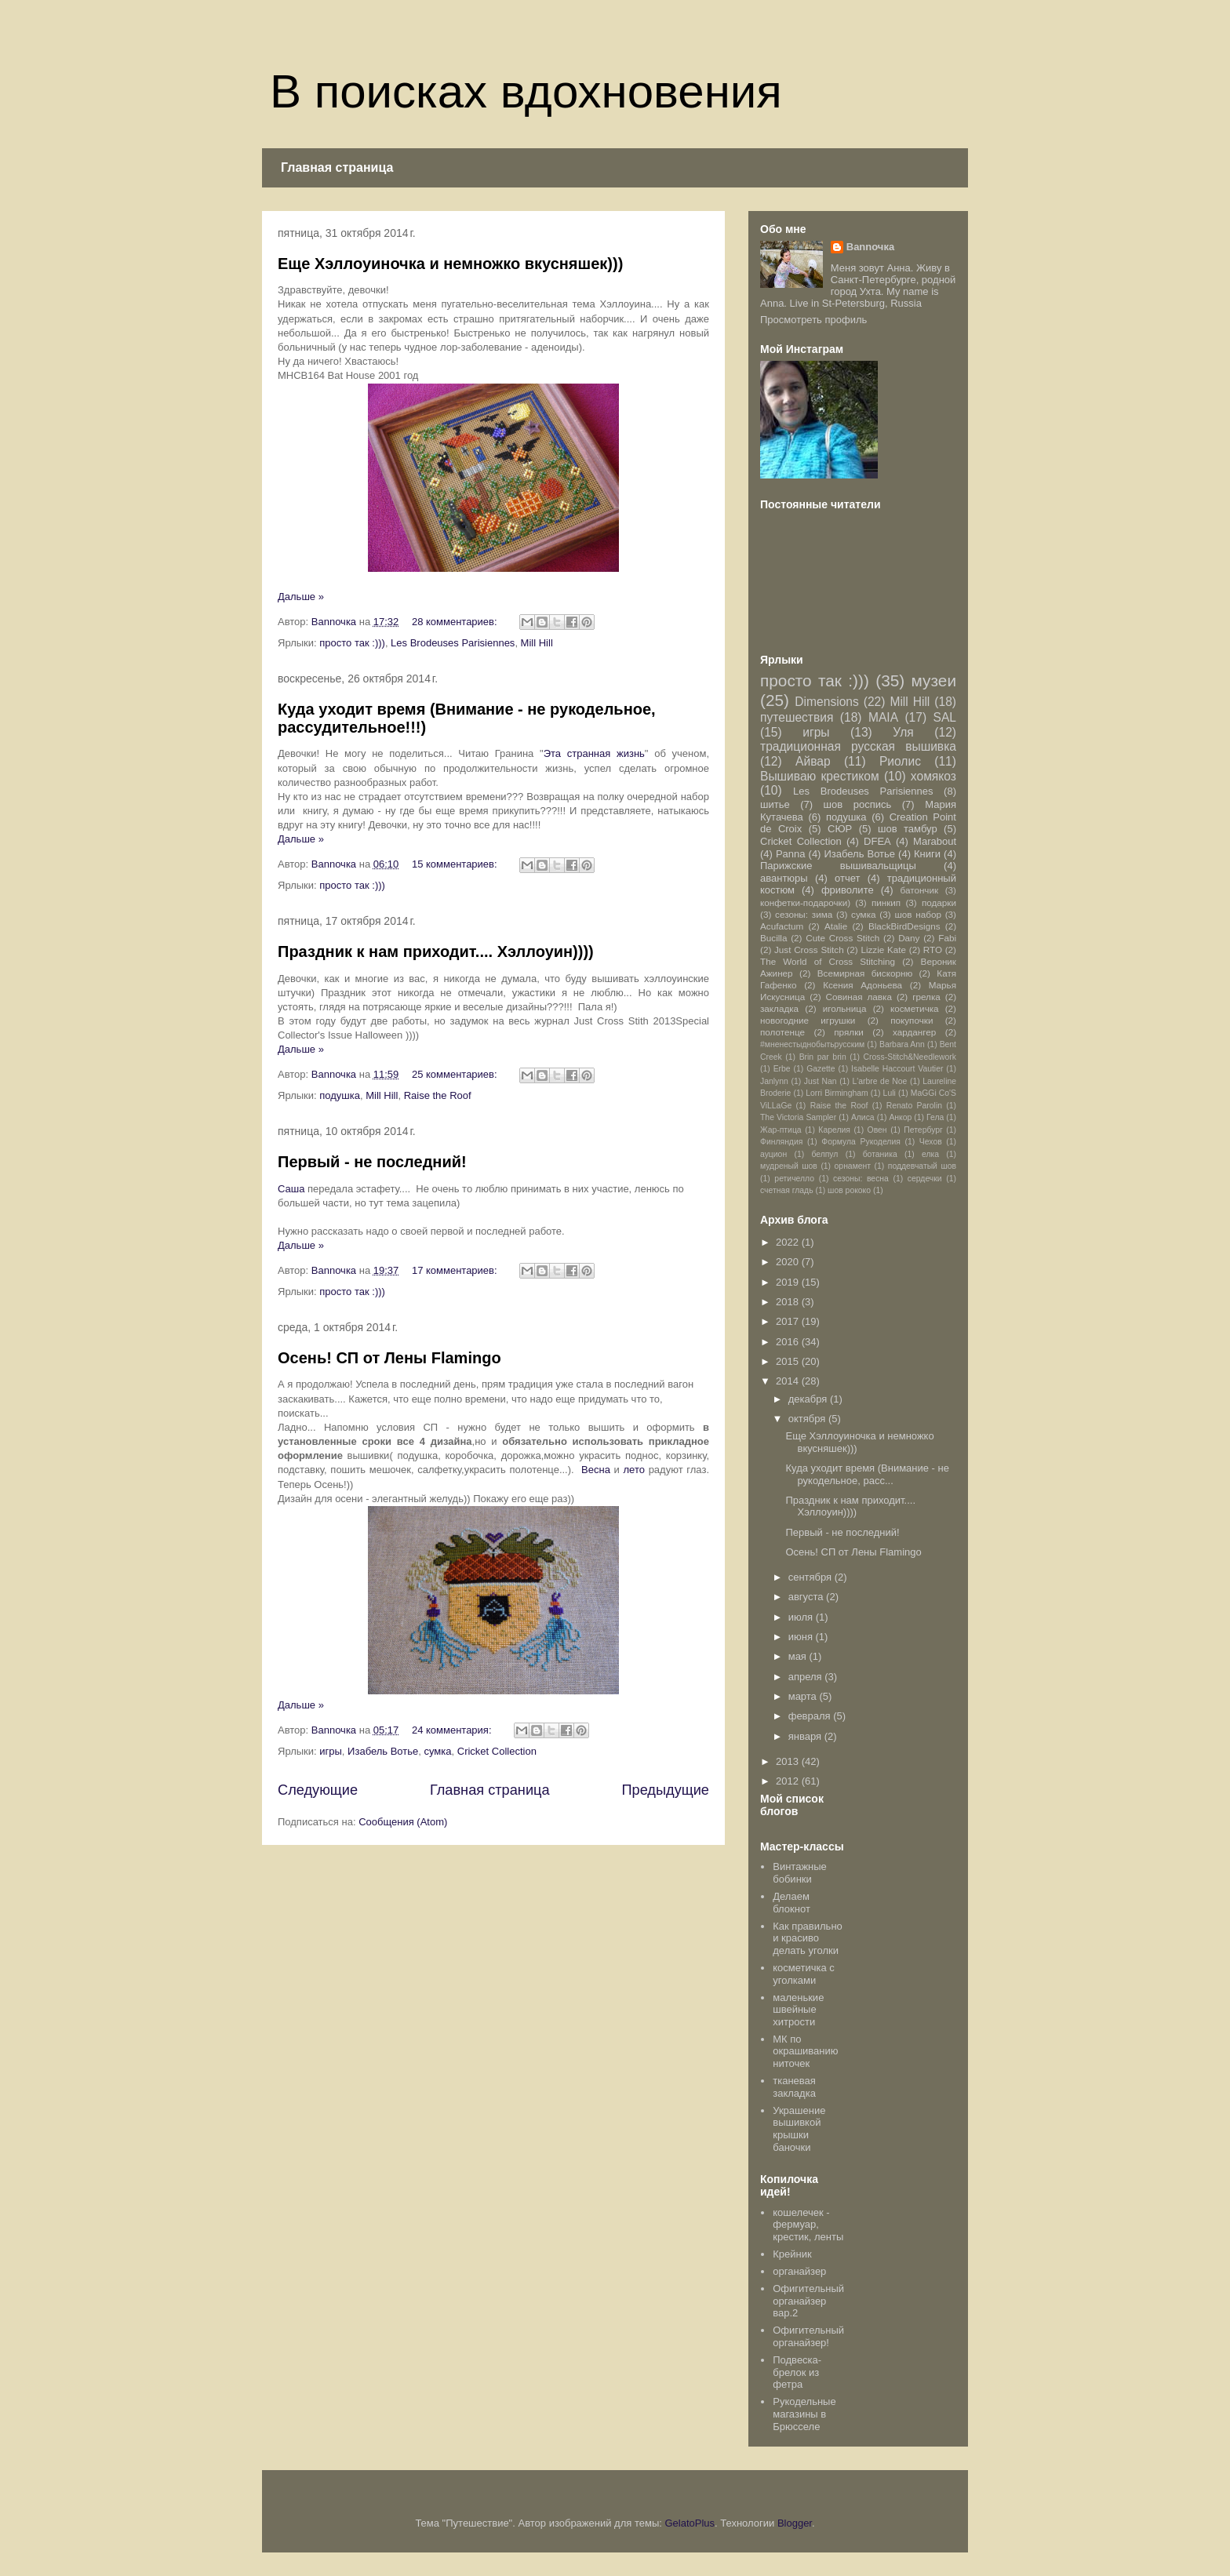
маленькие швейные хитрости (798, 2010)
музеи (934, 680)
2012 (789, 1781)
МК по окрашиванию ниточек (805, 2051)
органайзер (799, 2271)
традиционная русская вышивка (858, 746)
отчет (847, 878)
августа (807, 1597)
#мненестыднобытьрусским (812, 1044)
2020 (789, 1262)
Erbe (782, 1068)
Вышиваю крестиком (819, 776)
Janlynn (774, 1081)
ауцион (773, 1154)
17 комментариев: (456, 1270)
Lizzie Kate (883, 949)
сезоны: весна (861, 1178)
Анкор (900, 1117)
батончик (920, 890)
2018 (789, 1302)
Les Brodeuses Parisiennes (453, 643)
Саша (291, 1189)
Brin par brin (822, 1057)
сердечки (925, 1178)
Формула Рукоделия (860, 1141)
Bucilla (773, 938)
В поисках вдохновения (526, 91)
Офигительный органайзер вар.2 (808, 2301)
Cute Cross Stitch (842, 938)
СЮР (840, 829)
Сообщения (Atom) (402, 1822)
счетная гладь (786, 1190)
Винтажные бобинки (800, 1873)
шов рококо (849, 1190)
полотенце (782, 1032)
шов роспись (858, 804)
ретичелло (794, 1178)
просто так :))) (352, 643)
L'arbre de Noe (879, 1081)
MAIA (883, 717)
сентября (811, 1577)
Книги (927, 854)
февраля (811, 1716)
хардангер (914, 1032)
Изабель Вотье (383, 1751)
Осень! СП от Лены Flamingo (389, 1357)
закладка (779, 1008)
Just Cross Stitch (809, 949)
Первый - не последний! (372, 1161)
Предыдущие (665, 1790)
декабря (809, 1399)
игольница (845, 1008)
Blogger (794, 2523)
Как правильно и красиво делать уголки (807, 1938)
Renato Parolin (914, 1105)
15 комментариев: (456, 864)
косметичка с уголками (804, 1974)
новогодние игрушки (807, 1020)
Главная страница (337, 167)
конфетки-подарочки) (805, 902)
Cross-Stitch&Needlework (910, 1057)
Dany (908, 938)
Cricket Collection (497, 1751)
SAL (944, 717)
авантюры (784, 878)
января (806, 1736)
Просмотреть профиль (813, 320)
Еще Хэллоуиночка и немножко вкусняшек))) (450, 263)
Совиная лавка (859, 996)
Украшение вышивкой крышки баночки (799, 2129)
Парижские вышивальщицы (838, 865)
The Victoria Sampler (798, 1117)
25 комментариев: (456, 1074)
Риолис (900, 761)
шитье (775, 804)
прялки (849, 1032)
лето (634, 1469)
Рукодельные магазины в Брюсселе (804, 2414)
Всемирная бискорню (864, 973)
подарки (939, 902)
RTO (932, 949)
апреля (806, 1677)
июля (802, 1617)
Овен (877, 1130)
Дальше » (301, 596)
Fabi (947, 938)
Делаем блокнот (791, 1902)
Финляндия (781, 1141)
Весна (595, 1469)
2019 (789, 1282)
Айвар (813, 761)
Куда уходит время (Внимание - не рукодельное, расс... (866, 1474)
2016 (789, 1342)
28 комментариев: (456, 622)
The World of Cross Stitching (827, 961)
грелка (926, 996)
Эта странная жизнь (594, 753)
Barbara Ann (902, 1044)
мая (799, 1656)
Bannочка (870, 247)
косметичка (914, 1008)
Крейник (792, 2254)
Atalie (835, 926)
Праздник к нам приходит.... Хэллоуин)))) (436, 951)
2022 (789, 1242)
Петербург (923, 1130)
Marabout (934, 841)
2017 (789, 1321)
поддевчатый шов (922, 1166)
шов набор (917, 914)
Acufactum (781, 926)
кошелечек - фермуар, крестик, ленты (808, 2225)
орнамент (853, 1166)
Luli (889, 1093)
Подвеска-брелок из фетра (797, 2372)
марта (804, 1696)
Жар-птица (781, 1130)
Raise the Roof (437, 1095)
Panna (791, 854)
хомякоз (933, 776)
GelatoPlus (689, 2523)
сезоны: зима (803, 914)
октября (808, 1418)
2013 (789, 1761)
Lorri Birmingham (837, 1093)
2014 (789, 1381)
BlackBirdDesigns (904, 926)
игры (330, 1751)
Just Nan (820, 1081)
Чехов (930, 1141)
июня (802, 1637)
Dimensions (826, 701)
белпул (824, 1154)
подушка (339, 1095)
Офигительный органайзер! (808, 2336)
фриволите (847, 890)
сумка (438, 1751)
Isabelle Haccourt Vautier (897, 1068)
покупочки (911, 1020)
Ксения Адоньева (862, 985)
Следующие (318, 1790)
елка (930, 1154)
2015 (789, 1361)
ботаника (880, 1154)
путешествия (796, 717)
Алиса (863, 1117)
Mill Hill (537, 643)
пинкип (886, 902)
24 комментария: (453, 1730)
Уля (903, 732)
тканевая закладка (794, 2087)
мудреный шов (788, 1166)
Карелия (834, 1130)
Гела (935, 1117)
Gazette (820, 1068)
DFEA (877, 841)
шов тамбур (907, 829)
